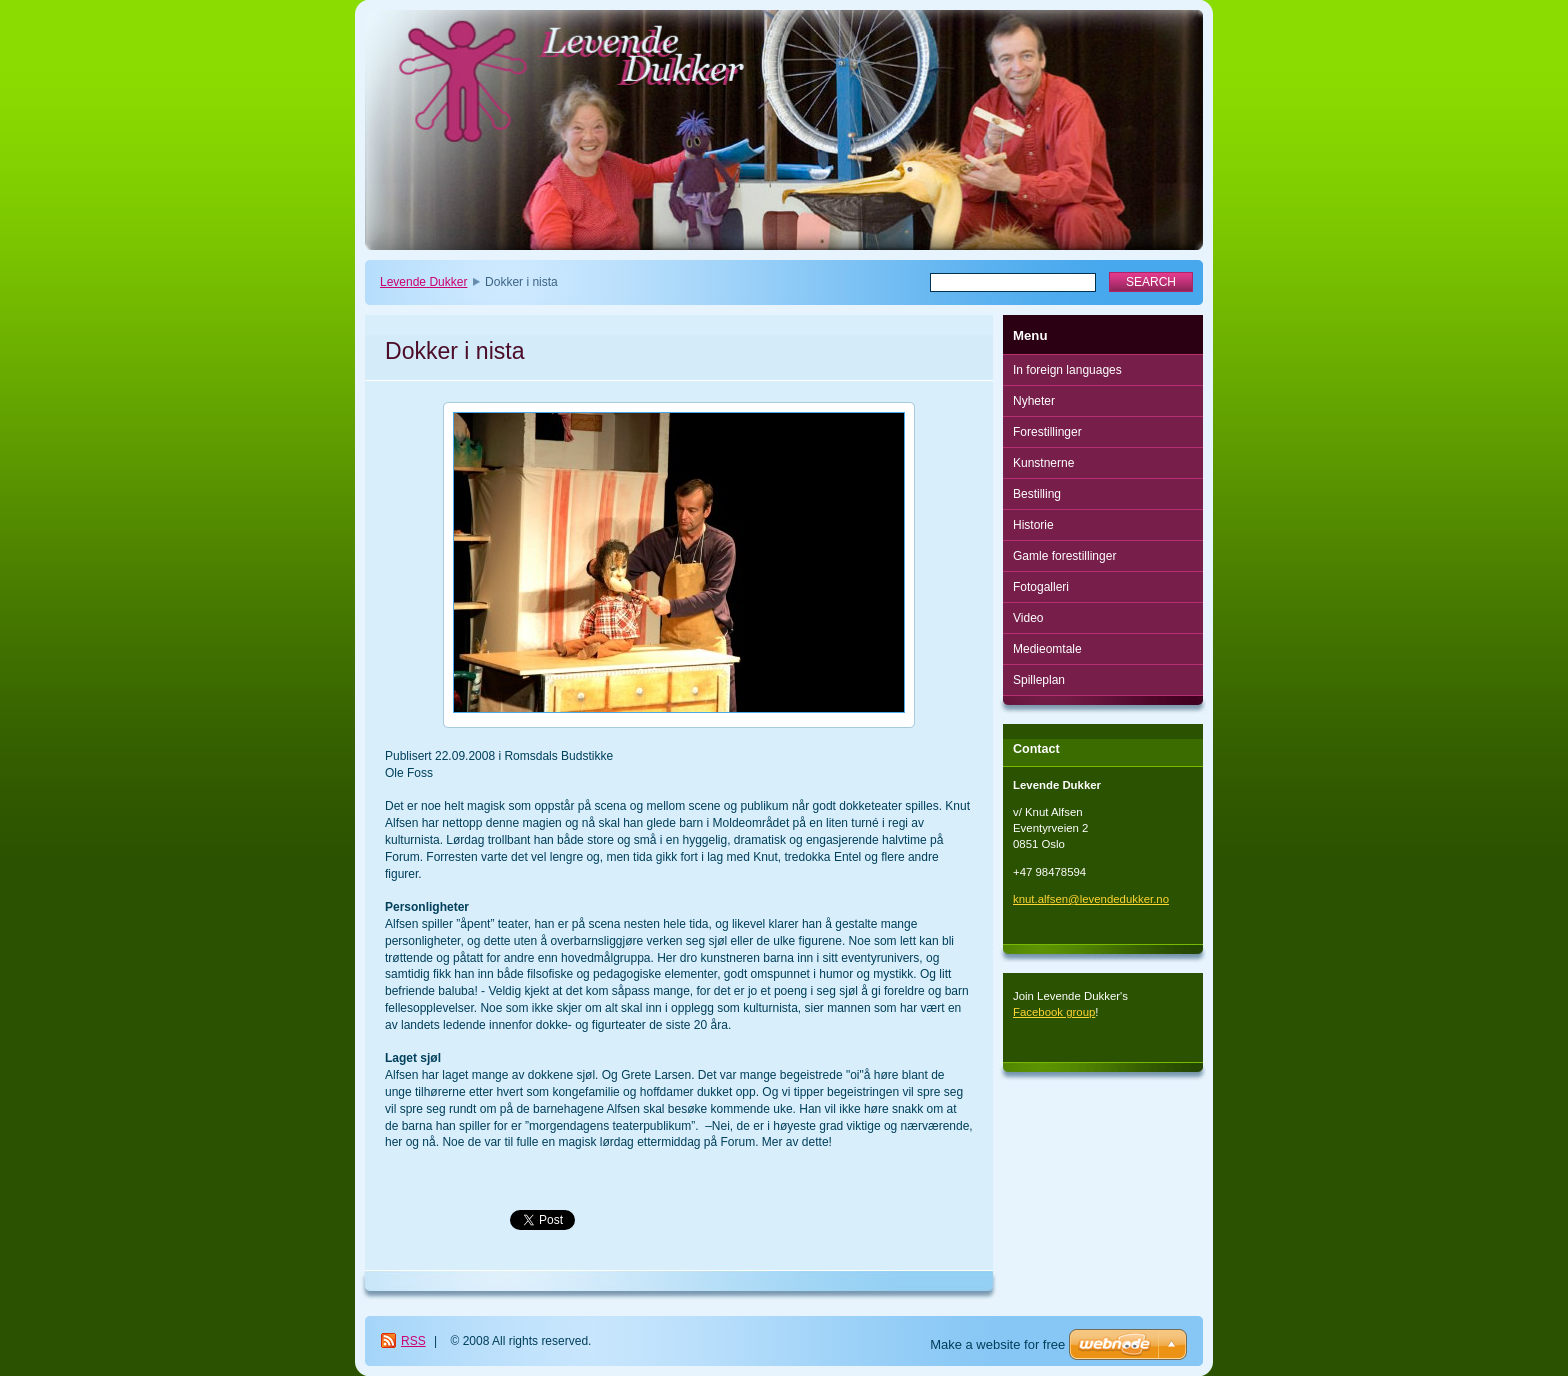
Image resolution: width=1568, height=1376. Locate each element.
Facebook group (1054, 1012)
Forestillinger (1047, 432)
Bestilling (1037, 494)
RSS (413, 1341)
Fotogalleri (1041, 587)
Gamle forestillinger (1064, 556)
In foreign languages (1067, 370)
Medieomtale (1047, 649)
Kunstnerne (1043, 463)
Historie (1033, 525)
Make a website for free (997, 1344)
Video (1028, 618)
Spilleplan (1039, 680)
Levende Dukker (423, 282)
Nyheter (1034, 401)
